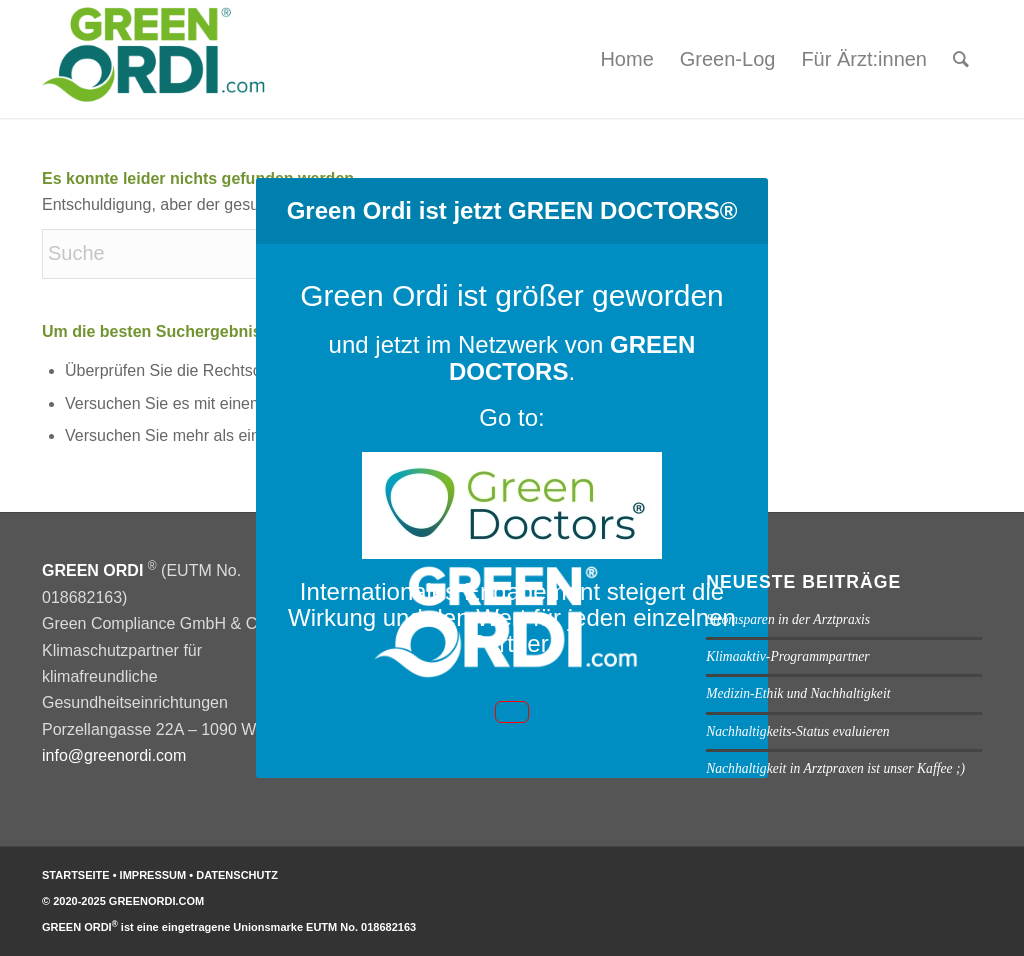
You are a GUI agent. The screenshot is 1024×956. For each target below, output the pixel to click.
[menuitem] (626, 59)
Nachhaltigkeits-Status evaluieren (797, 731)
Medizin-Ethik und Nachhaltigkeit (798, 693)
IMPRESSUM (155, 875)
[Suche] (961, 59)
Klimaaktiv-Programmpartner (787, 656)
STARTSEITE (76, 875)
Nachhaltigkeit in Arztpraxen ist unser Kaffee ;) (835, 768)
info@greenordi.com (114, 755)
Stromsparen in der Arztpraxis (788, 619)
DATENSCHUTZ (237, 875)
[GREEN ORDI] (159, 59)
